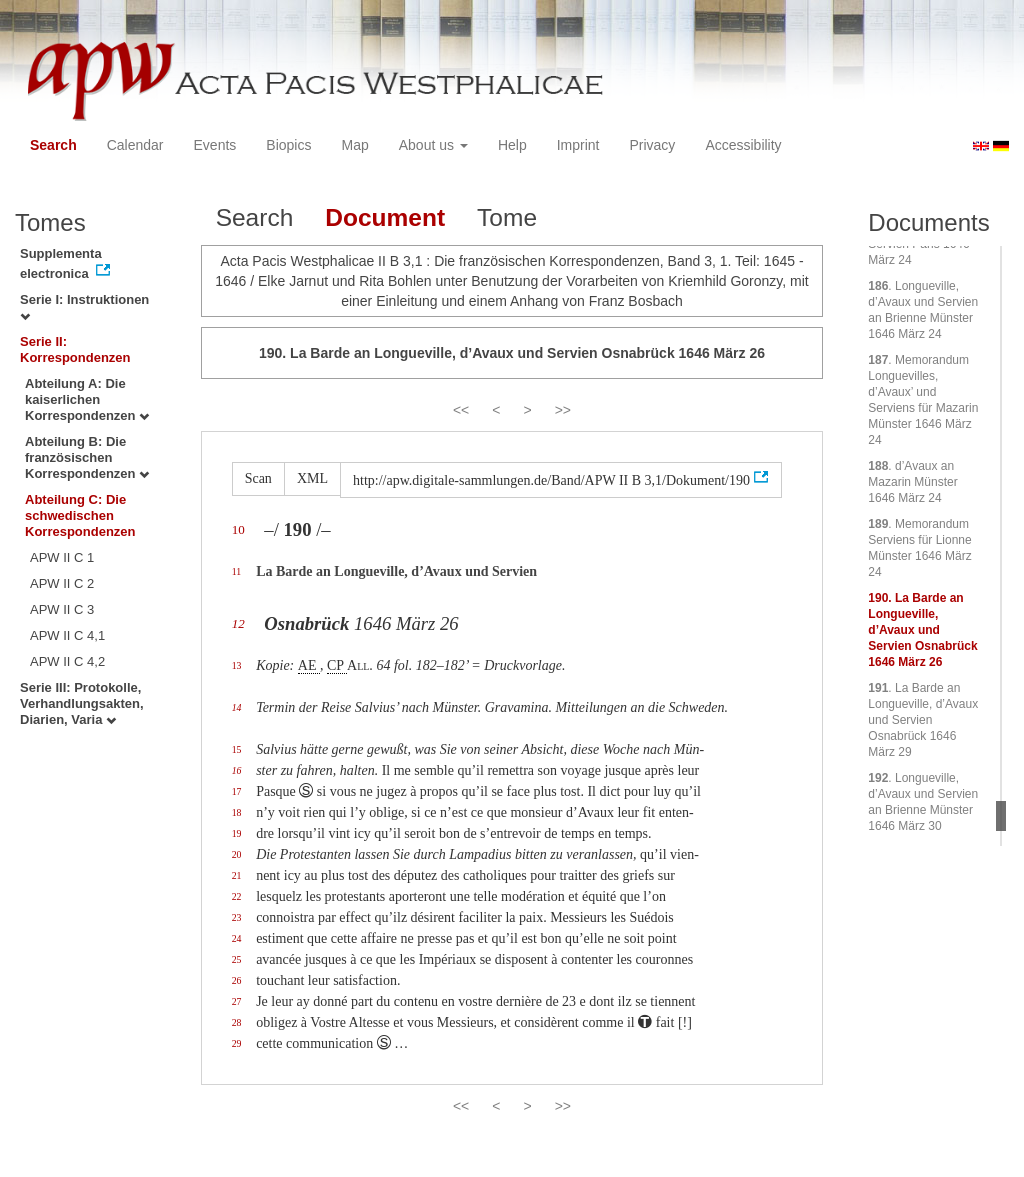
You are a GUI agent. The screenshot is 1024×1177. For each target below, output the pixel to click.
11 (236, 571)
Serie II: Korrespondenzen (75, 349)
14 (237, 707)
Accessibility (743, 145)
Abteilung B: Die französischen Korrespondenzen (87, 457)
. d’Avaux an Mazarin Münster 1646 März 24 (912, 482)
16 (237, 770)
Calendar (135, 145)
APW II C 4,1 (67, 635)
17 (237, 791)
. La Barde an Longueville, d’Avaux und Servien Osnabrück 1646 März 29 (923, 720)
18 (237, 812)
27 (237, 1001)
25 (237, 959)
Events (215, 145)
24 (237, 938)
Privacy (652, 145)
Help (512, 145)
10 (238, 529)
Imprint (578, 145)
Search (53, 145)
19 (237, 833)
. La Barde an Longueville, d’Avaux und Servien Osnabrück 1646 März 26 (922, 630)
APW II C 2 (62, 583)
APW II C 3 (62, 609)
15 (237, 749)
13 (237, 665)
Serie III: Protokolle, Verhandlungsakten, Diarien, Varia (82, 703)
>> (563, 410)
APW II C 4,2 (67, 661)
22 (237, 896)
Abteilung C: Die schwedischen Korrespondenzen (80, 515)
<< (461, 410)
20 (237, 854)
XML (312, 478)
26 (237, 980)
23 (237, 917)
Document (385, 217)
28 (237, 1022)
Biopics (288, 145)
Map (354, 145)
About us (433, 145)
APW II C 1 (62, 557)
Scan (258, 478)
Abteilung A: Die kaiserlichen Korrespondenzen (87, 399)
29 (237, 1043)
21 (237, 875)
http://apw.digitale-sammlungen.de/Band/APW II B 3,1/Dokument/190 (551, 480)
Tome (507, 217)
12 (238, 623)
